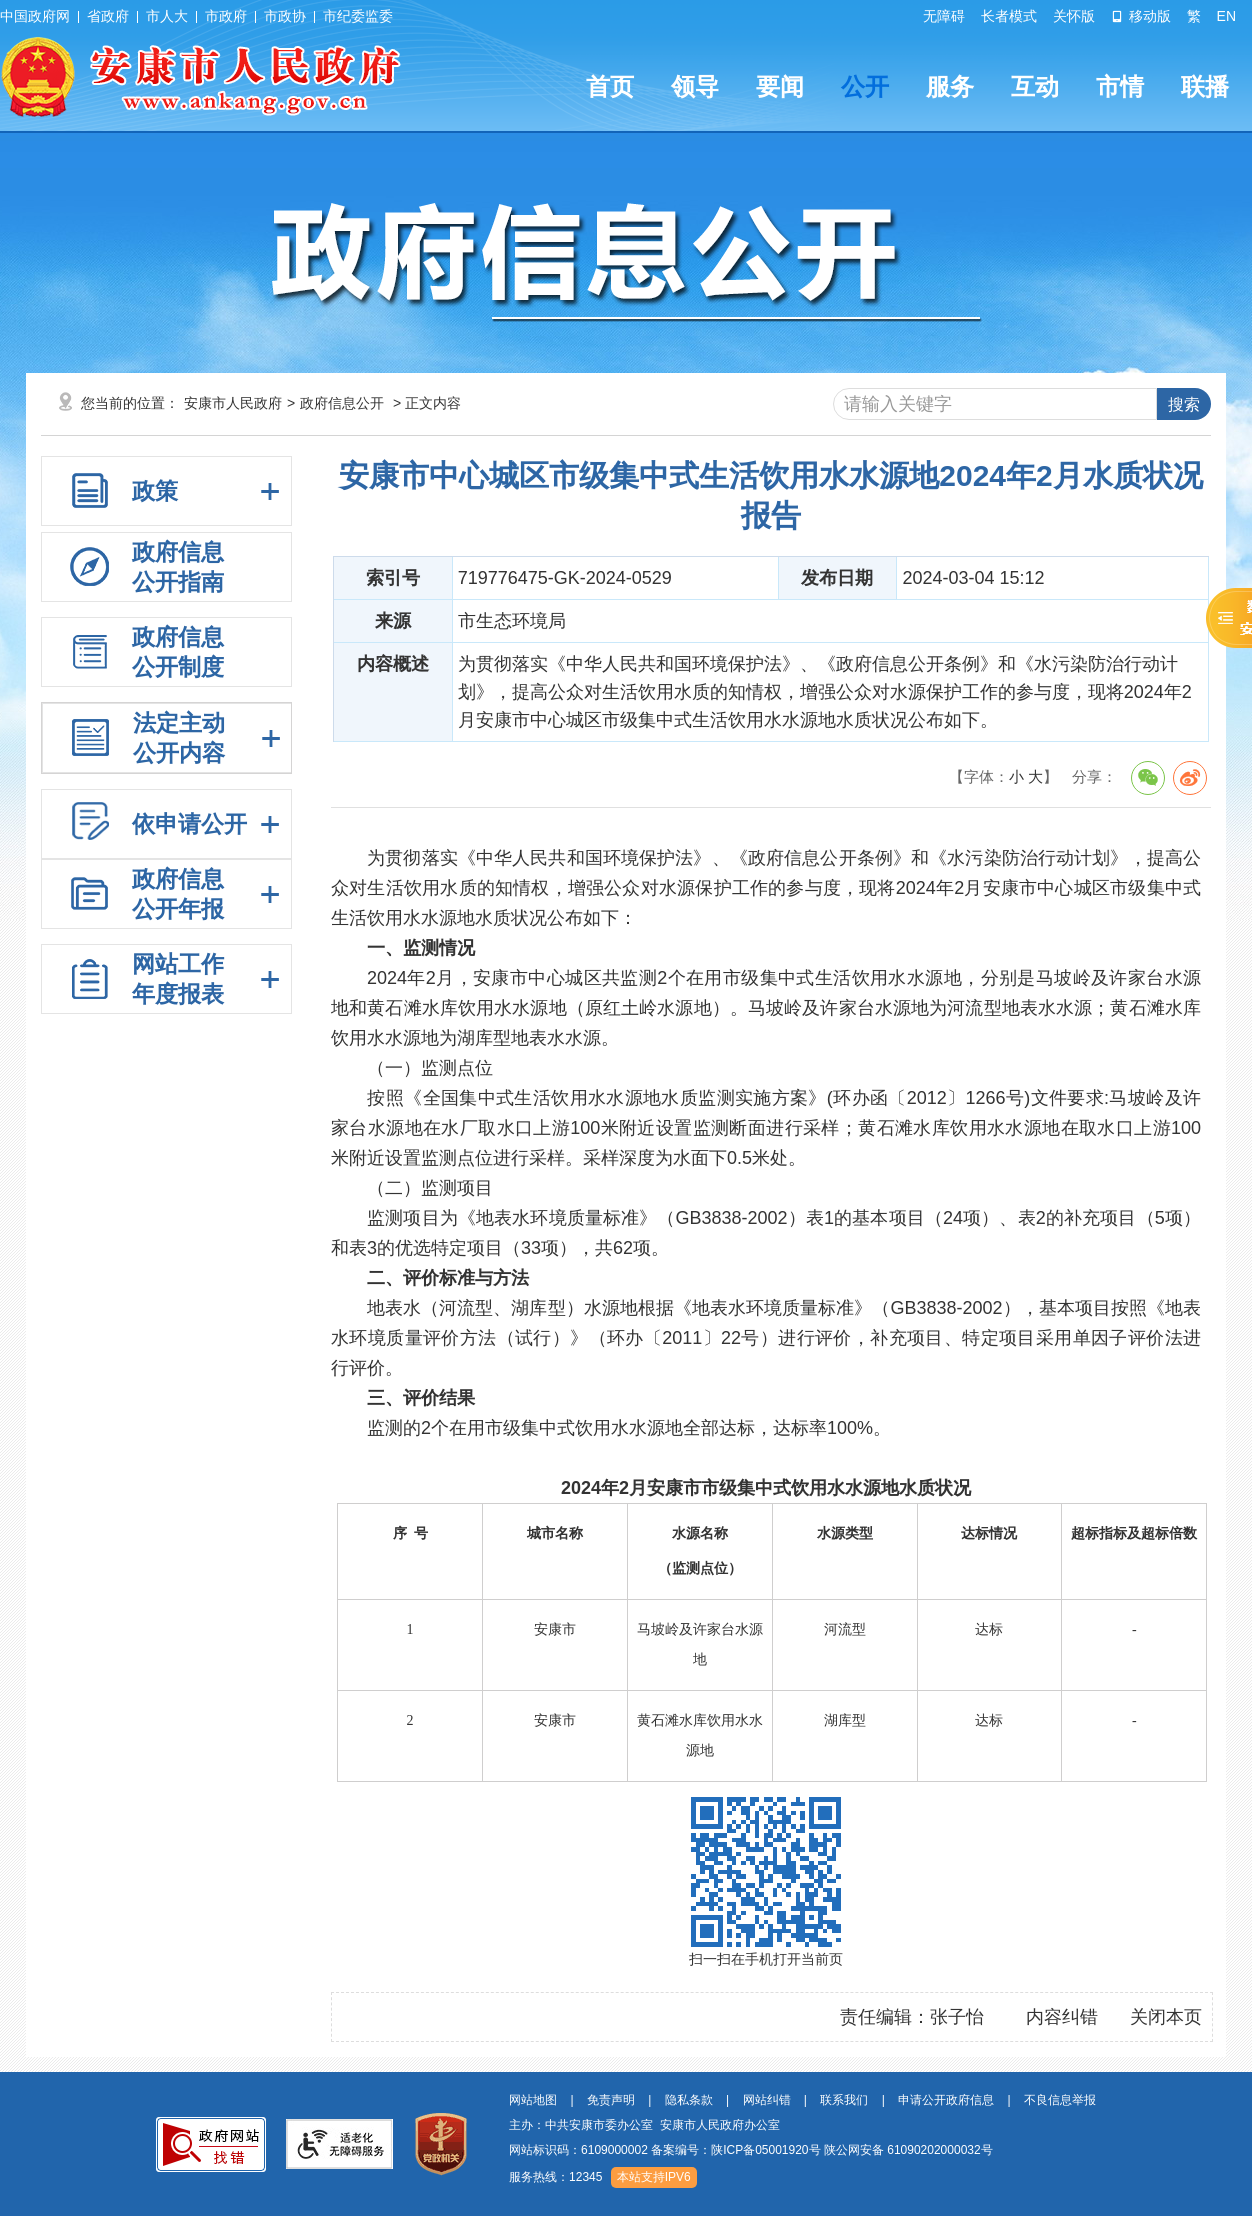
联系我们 (844, 2100)
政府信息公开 (342, 403)
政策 (155, 491)
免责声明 (611, 2100)
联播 (1205, 86)
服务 (950, 86)
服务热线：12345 (555, 2177)
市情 (1120, 86)
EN (1226, 16)
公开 (865, 86)
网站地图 (533, 2100)
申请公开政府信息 (946, 2100)
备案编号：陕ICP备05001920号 (735, 2150)
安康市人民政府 (233, 403)
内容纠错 (1062, 2017)
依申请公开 (189, 824)
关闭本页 (1166, 2017)
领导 (695, 86)
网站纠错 (767, 2100)
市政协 (285, 16)
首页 (610, 86)
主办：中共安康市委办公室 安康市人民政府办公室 (644, 2125)
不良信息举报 (1060, 2100)
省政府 (108, 16)
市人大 (167, 16)
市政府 (226, 16)
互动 (1035, 86)
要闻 (780, 86)
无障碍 (944, 16)
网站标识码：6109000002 (751, 2150)
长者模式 (1009, 16)
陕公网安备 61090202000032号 (908, 2150)
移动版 (1141, 16)
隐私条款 (689, 2100)
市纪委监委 (358, 16)
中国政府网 (35, 16)
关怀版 (1074, 16)
